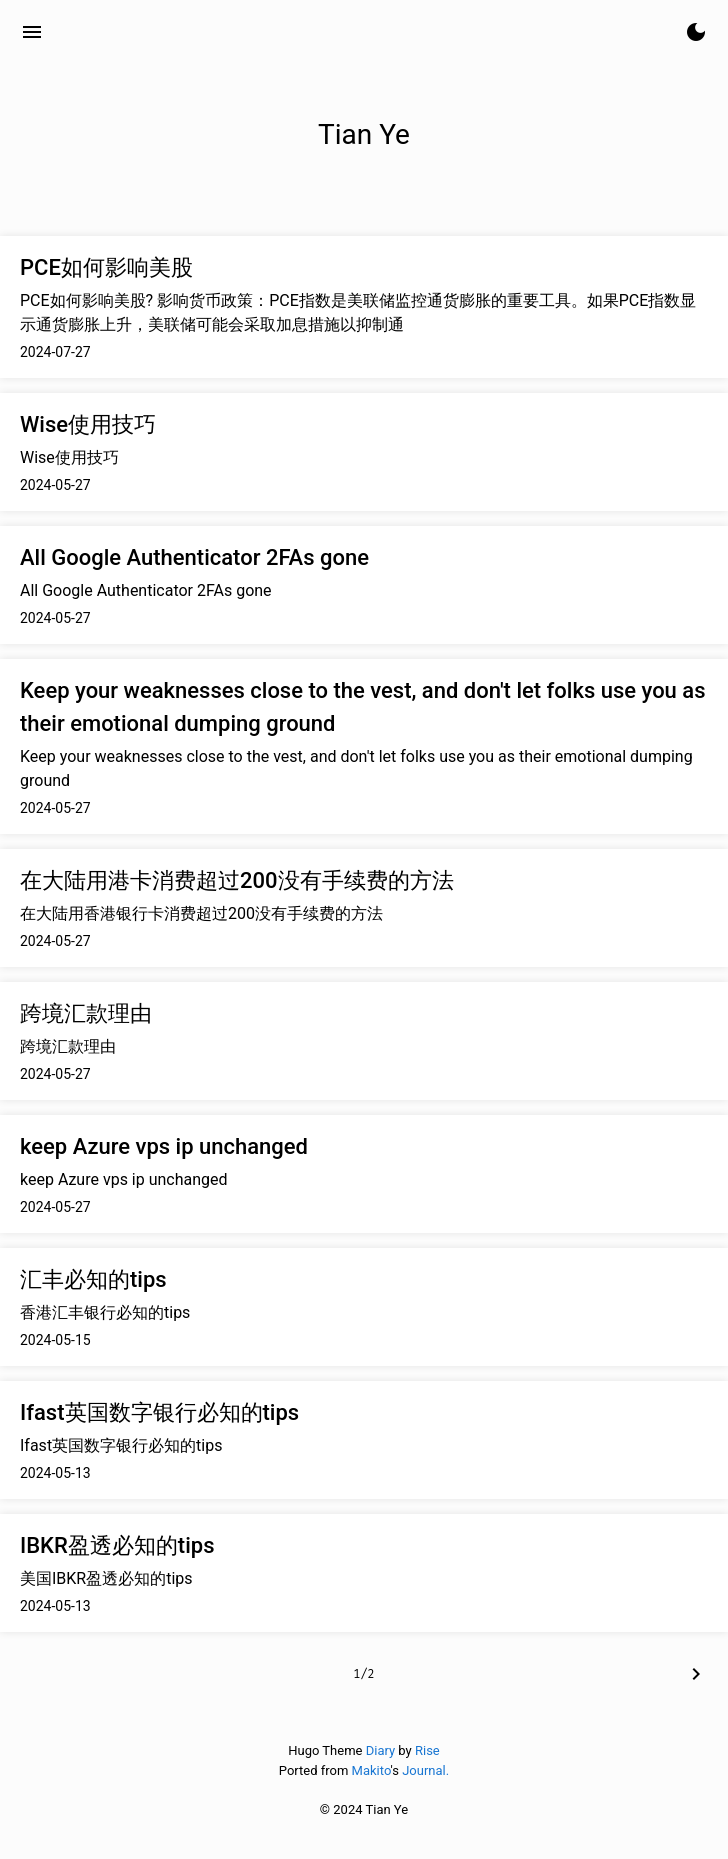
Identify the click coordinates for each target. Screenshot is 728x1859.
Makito (371, 1770)
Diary (380, 1750)
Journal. (425, 1770)
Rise (427, 1750)
